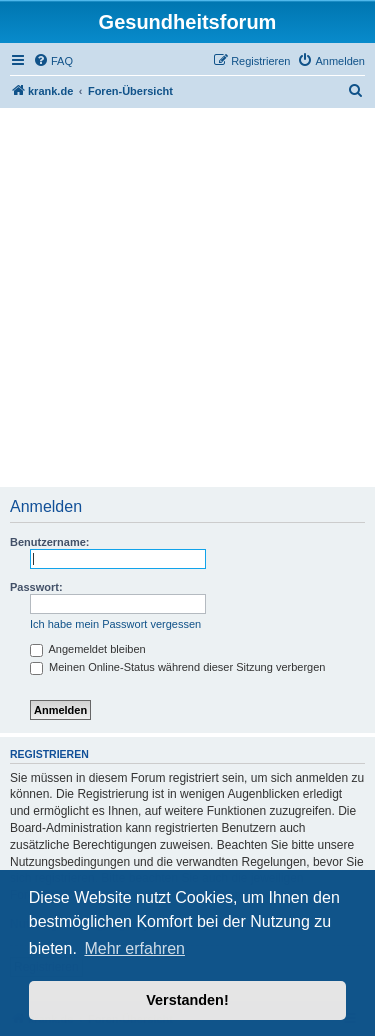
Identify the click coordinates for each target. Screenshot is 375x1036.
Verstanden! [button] (187, 1000)
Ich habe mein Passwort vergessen (115, 624)
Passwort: (36, 587)
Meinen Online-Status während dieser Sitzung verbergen (177, 667)
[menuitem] (53, 61)
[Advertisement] (187, 299)
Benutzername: (49, 542)
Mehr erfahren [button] (134, 948)
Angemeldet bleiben (88, 649)
